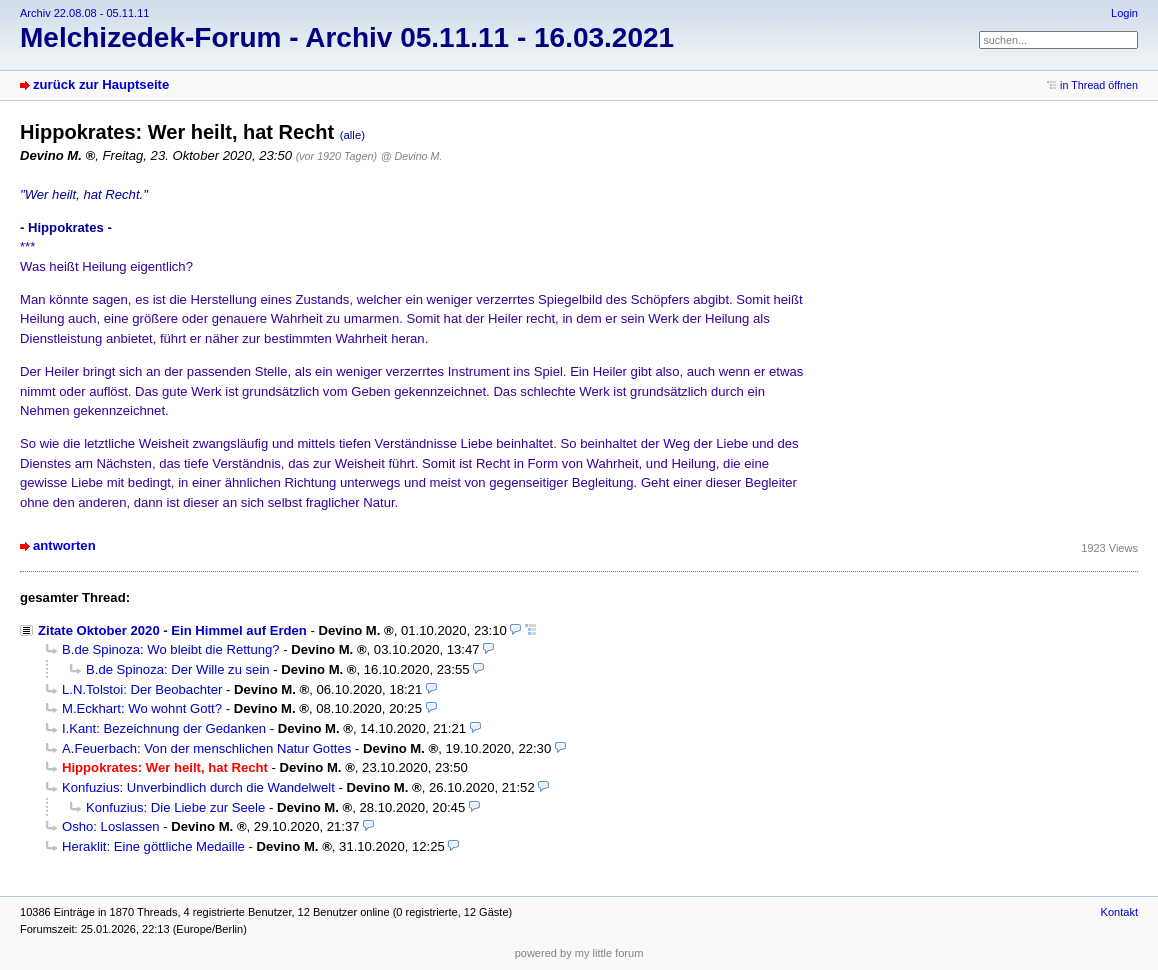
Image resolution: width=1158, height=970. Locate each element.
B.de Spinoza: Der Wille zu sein (178, 669)
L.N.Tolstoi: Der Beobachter (142, 689)
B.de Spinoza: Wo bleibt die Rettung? (171, 649)
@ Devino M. (411, 156)
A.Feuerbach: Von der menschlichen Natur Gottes (206, 748)
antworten (64, 545)
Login (1124, 13)
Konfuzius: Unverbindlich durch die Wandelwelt (198, 787)
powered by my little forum (579, 953)
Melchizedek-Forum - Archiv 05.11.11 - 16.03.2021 (347, 37)
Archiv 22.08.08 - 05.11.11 (84, 13)
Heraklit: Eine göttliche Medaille (153, 846)
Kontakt (1119, 912)
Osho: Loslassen (111, 826)
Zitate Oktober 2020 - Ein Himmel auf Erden (172, 630)
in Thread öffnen (1099, 85)
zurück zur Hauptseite (101, 84)
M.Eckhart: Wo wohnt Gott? (142, 708)
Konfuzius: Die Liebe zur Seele (175, 807)
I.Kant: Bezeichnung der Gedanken (164, 728)
